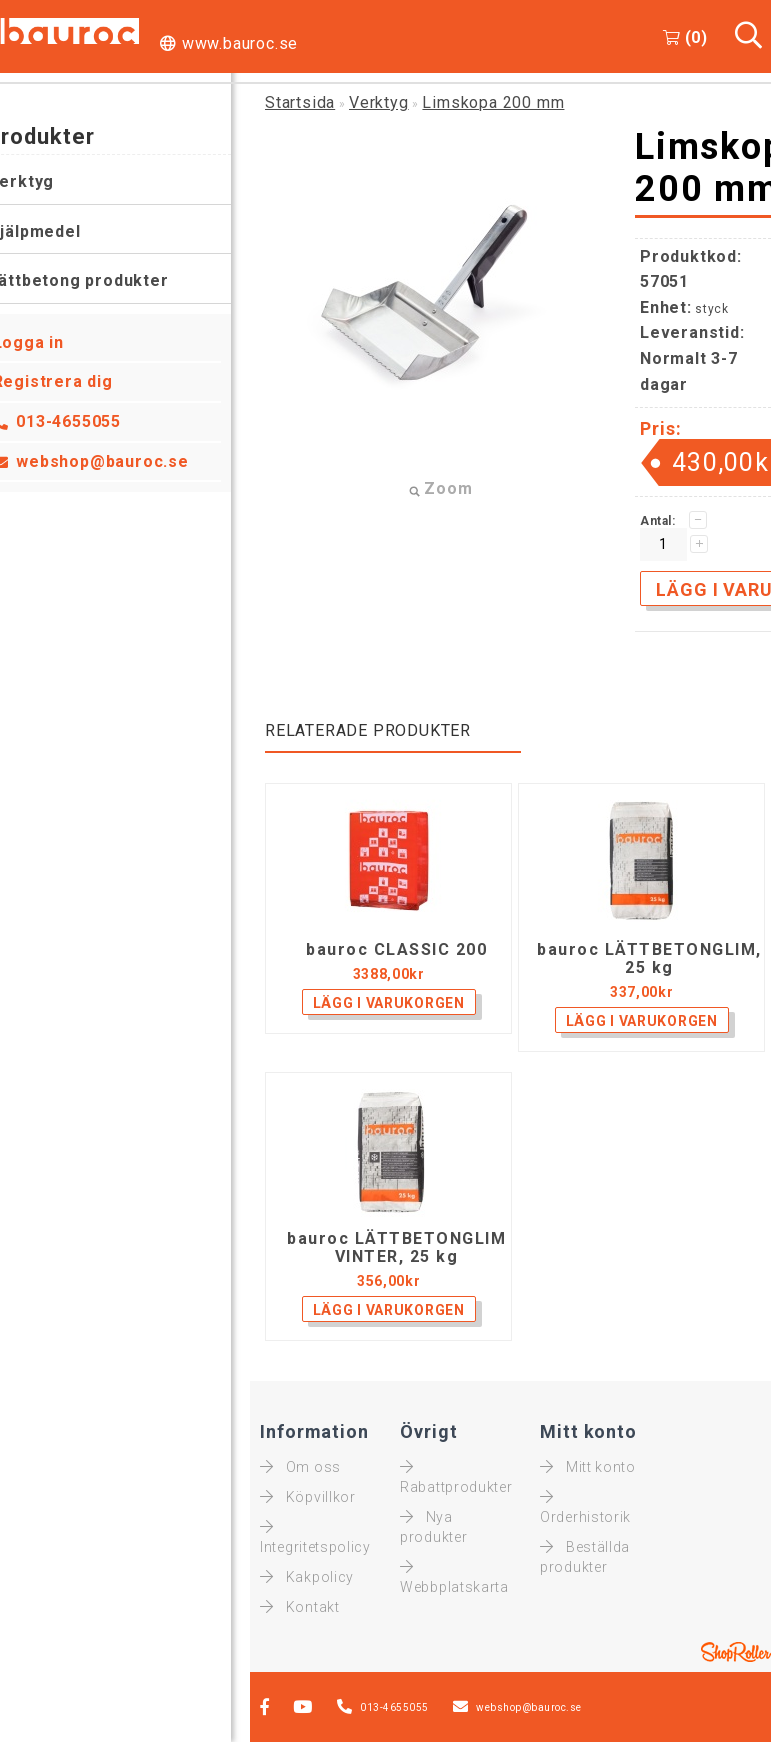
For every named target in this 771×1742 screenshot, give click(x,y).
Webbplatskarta (454, 1577)
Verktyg (41, 181)
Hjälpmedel (54, 231)
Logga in (47, 342)
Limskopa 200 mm (493, 102)
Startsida (300, 102)
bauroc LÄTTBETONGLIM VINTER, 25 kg (396, 1248)
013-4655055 (88, 421)
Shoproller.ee (736, 1652)
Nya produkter (433, 1527)
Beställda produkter (585, 1557)
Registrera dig (72, 381)
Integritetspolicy (315, 1537)
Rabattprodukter (456, 1477)
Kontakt (300, 1607)
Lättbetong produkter (98, 280)
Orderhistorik (585, 1507)
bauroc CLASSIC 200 (396, 950)
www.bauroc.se (240, 43)
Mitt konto (588, 1467)
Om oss (300, 1467)
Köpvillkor (308, 1497)
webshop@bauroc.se (122, 461)
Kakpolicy (307, 1577)
